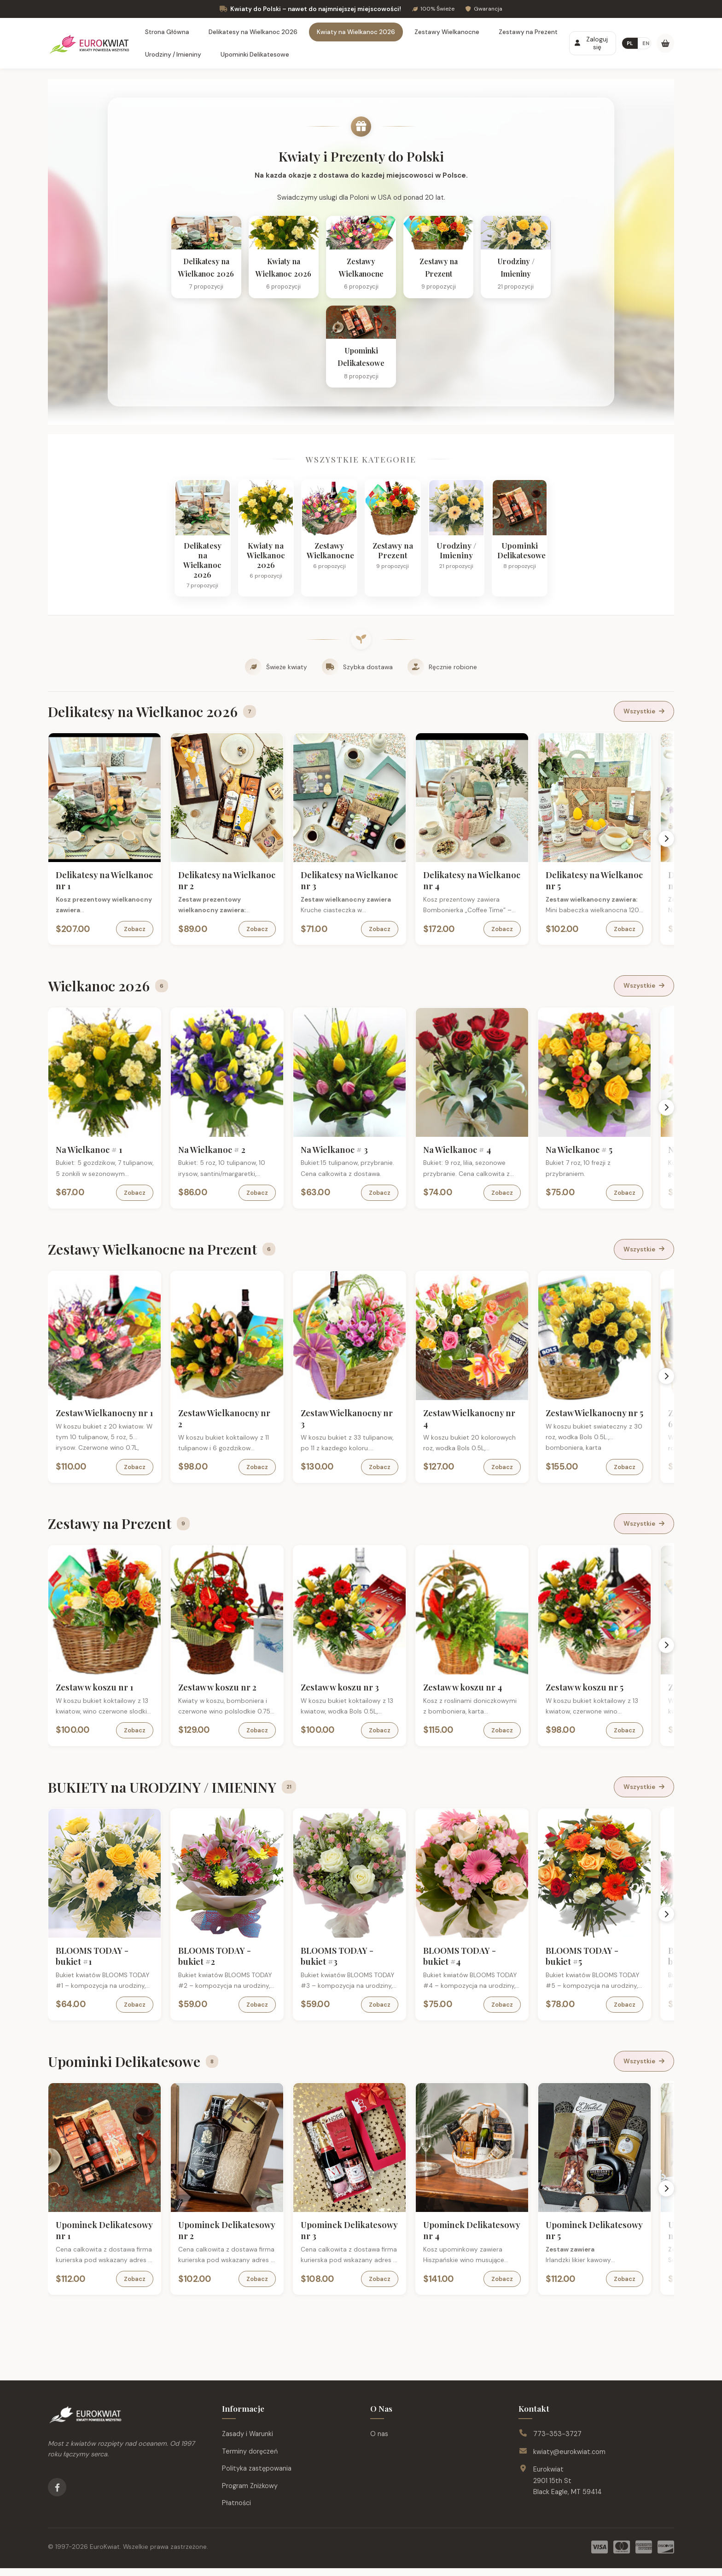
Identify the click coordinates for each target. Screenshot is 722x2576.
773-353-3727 (557, 2442)
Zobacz (141, 948)
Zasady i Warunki (247, 2442)
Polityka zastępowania (256, 2476)
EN (645, 43)
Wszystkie (643, 731)
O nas (379, 2442)
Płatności (236, 2511)
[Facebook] (57, 2495)
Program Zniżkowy (250, 2493)
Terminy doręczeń (250, 2459)
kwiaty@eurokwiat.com (569, 2459)
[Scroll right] (668, 857)
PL (630, 43)
